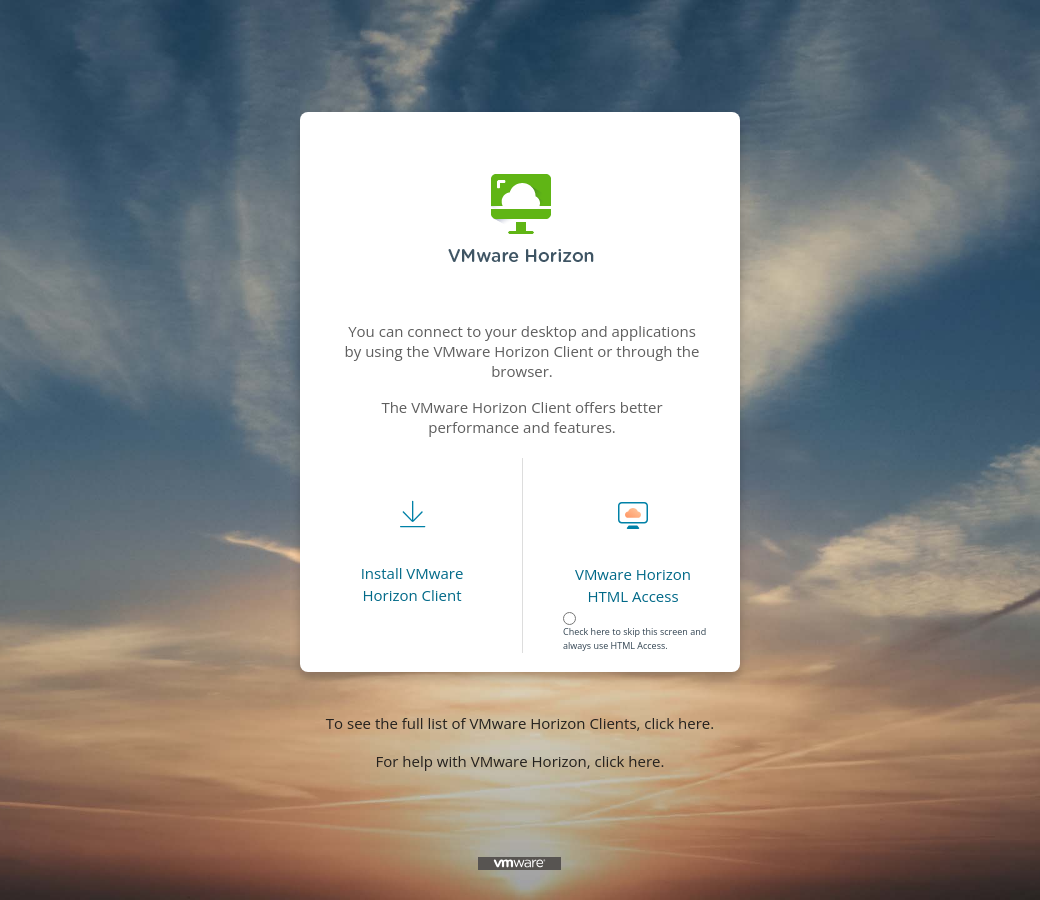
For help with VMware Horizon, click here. (520, 761)
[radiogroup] (638, 622)
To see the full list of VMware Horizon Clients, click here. (520, 723)
